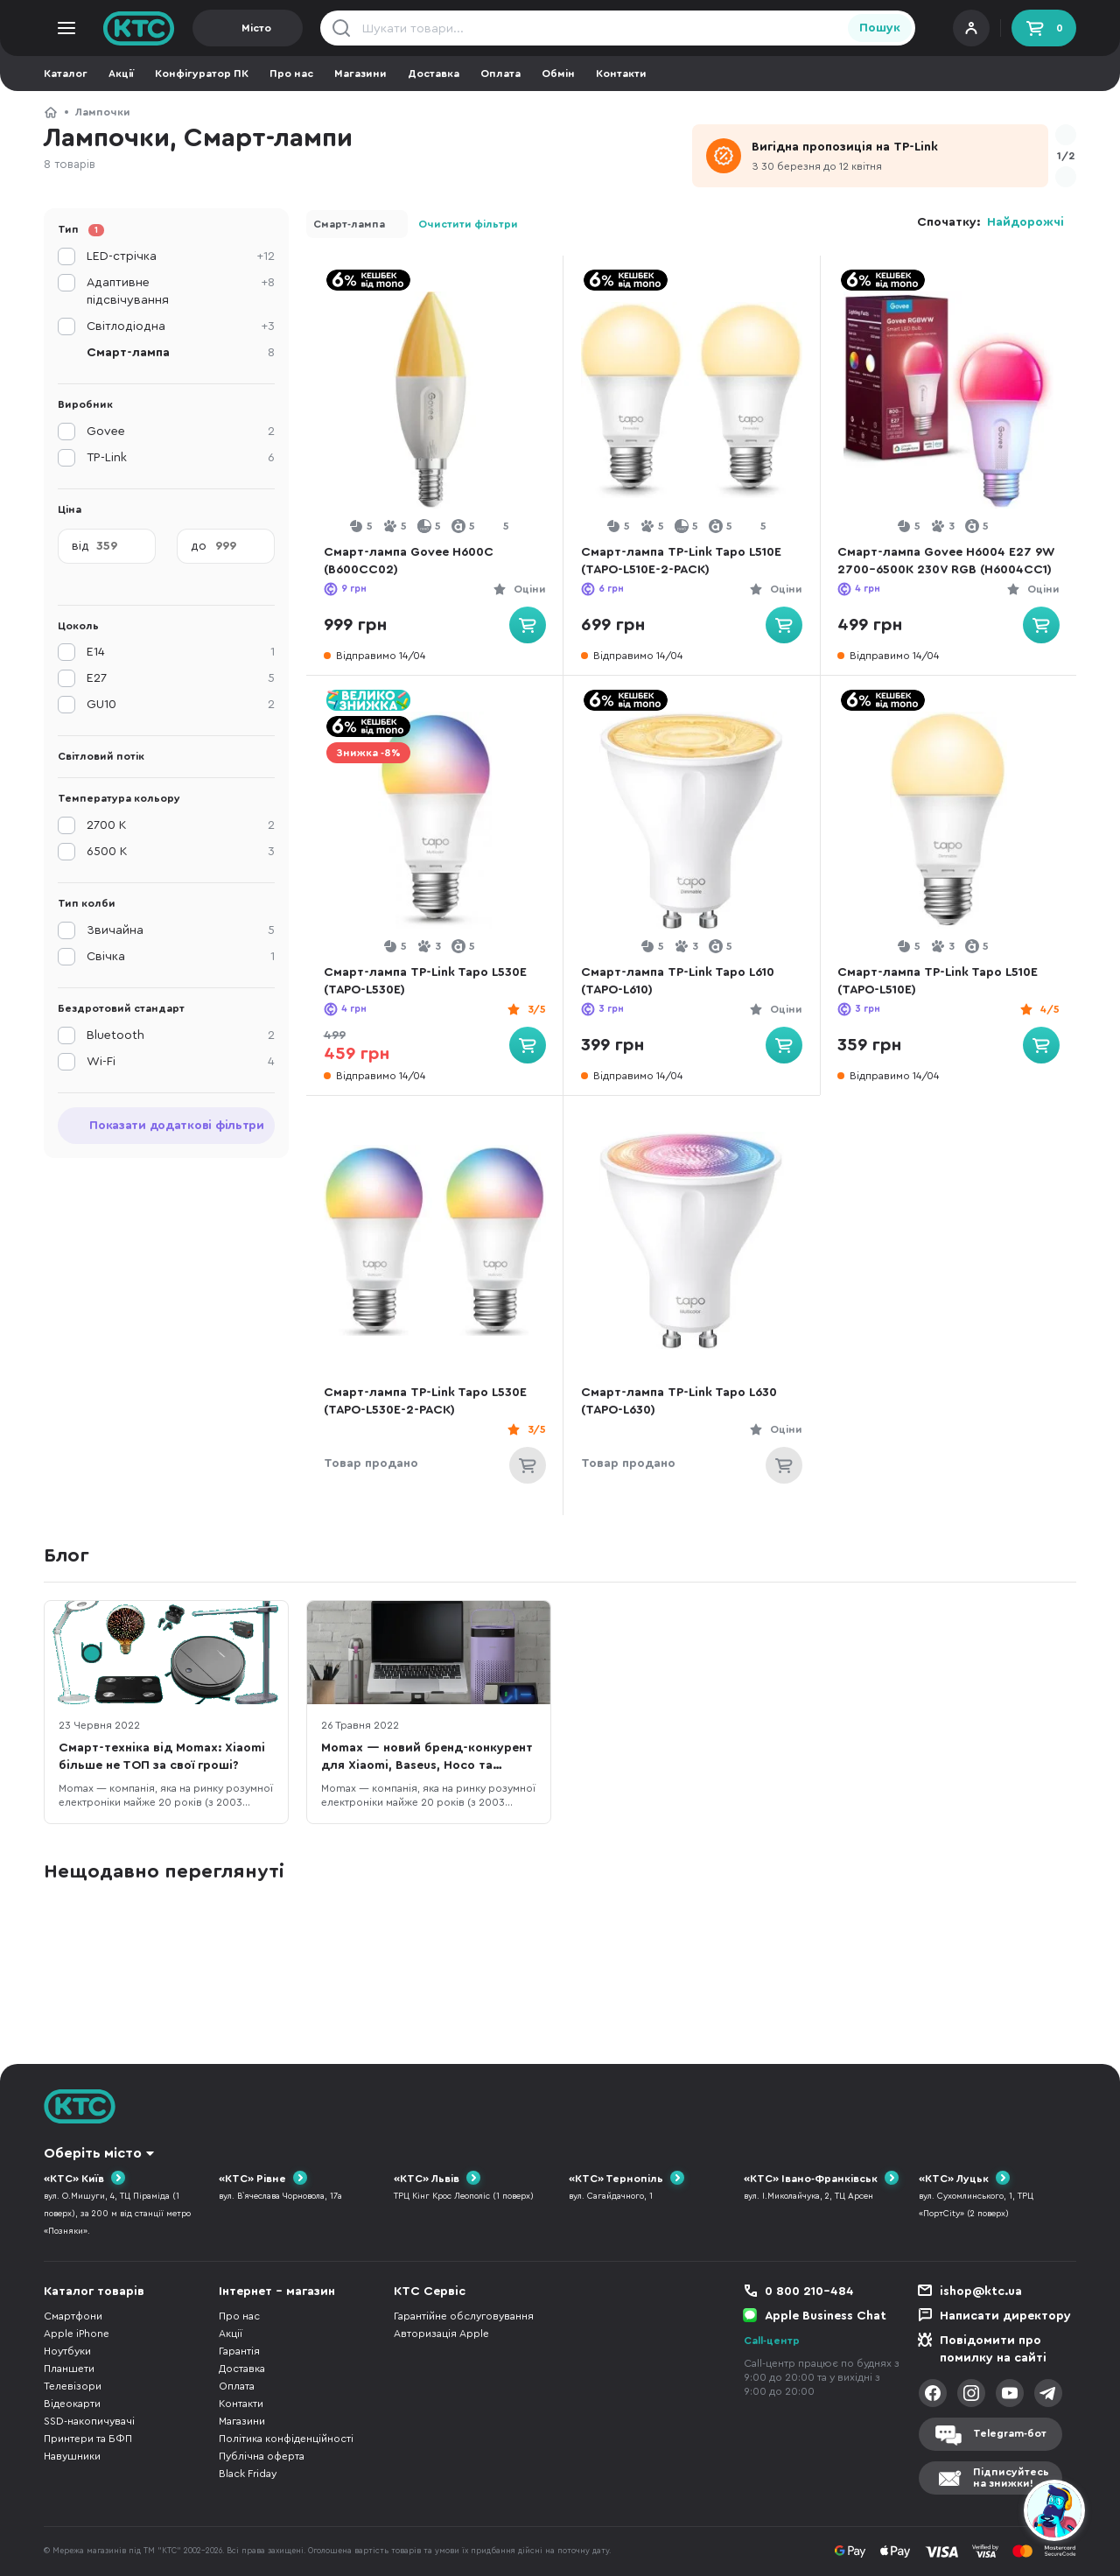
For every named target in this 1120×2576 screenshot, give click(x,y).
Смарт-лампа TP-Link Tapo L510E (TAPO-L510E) (941, 981)
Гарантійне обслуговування (464, 2316)
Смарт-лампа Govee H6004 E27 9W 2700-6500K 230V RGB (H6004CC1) (938, 562)
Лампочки (102, 112)
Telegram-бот (1009, 2433)
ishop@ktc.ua (981, 2291)
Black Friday (247, 2473)
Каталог (66, 73)
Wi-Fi (181, 1061)
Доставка (433, 73)
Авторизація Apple (441, 2333)
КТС (51, 112)
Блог (66, 1555)
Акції (121, 73)
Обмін (558, 73)
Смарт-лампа (349, 224)
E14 (181, 652)
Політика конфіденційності (286, 2438)
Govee (181, 431)
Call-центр (772, 2340)
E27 (181, 678)
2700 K (181, 825)
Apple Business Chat (825, 2316)
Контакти (621, 73)
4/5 (1046, 1009)
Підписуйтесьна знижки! (1011, 2477)
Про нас (291, 73)
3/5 (533, 1009)
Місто (256, 28)
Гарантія (239, 2351)
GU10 (181, 704)
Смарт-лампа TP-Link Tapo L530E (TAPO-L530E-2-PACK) (427, 1401)
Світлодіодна (181, 326)
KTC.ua (139, 28)
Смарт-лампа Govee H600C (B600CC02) (411, 561)
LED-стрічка (181, 256)
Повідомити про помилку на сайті (993, 2349)
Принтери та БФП (88, 2438)
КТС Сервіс (430, 2291)
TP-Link (181, 458)
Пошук (879, 28)
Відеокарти (72, 2403)
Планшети (69, 2368)
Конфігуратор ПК (201, 73)
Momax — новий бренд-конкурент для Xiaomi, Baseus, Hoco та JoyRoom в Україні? (427, 1758)
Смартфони (73, 2316)
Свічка (181, 956)
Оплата (500, 73)
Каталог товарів (94, 2291)
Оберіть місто (93, 2153)
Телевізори (73, 2386)
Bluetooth (181, 1035)
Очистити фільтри (468, 224)
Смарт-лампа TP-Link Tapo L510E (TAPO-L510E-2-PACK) (684, 561)
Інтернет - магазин (277, 2291)
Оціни (526, 589)
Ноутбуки (67, 2351)
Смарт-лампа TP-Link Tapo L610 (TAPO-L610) (680, 981)
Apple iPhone (76, 2333)
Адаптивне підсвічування (181, 290)
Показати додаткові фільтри (176, 1126)
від (80, 546)
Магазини (360, 73)
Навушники (72, 2456)
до (198, 546)
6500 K (181, 851)
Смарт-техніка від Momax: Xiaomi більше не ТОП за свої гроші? (162, 1757)
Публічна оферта (261, 2456)
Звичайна (181, 930)
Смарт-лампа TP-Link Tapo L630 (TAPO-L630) (682, 1401)
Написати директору (1005, 2316)
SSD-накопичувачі (89, 2421)
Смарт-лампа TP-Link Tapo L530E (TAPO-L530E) (427, 981)
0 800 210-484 (809, 2291)
